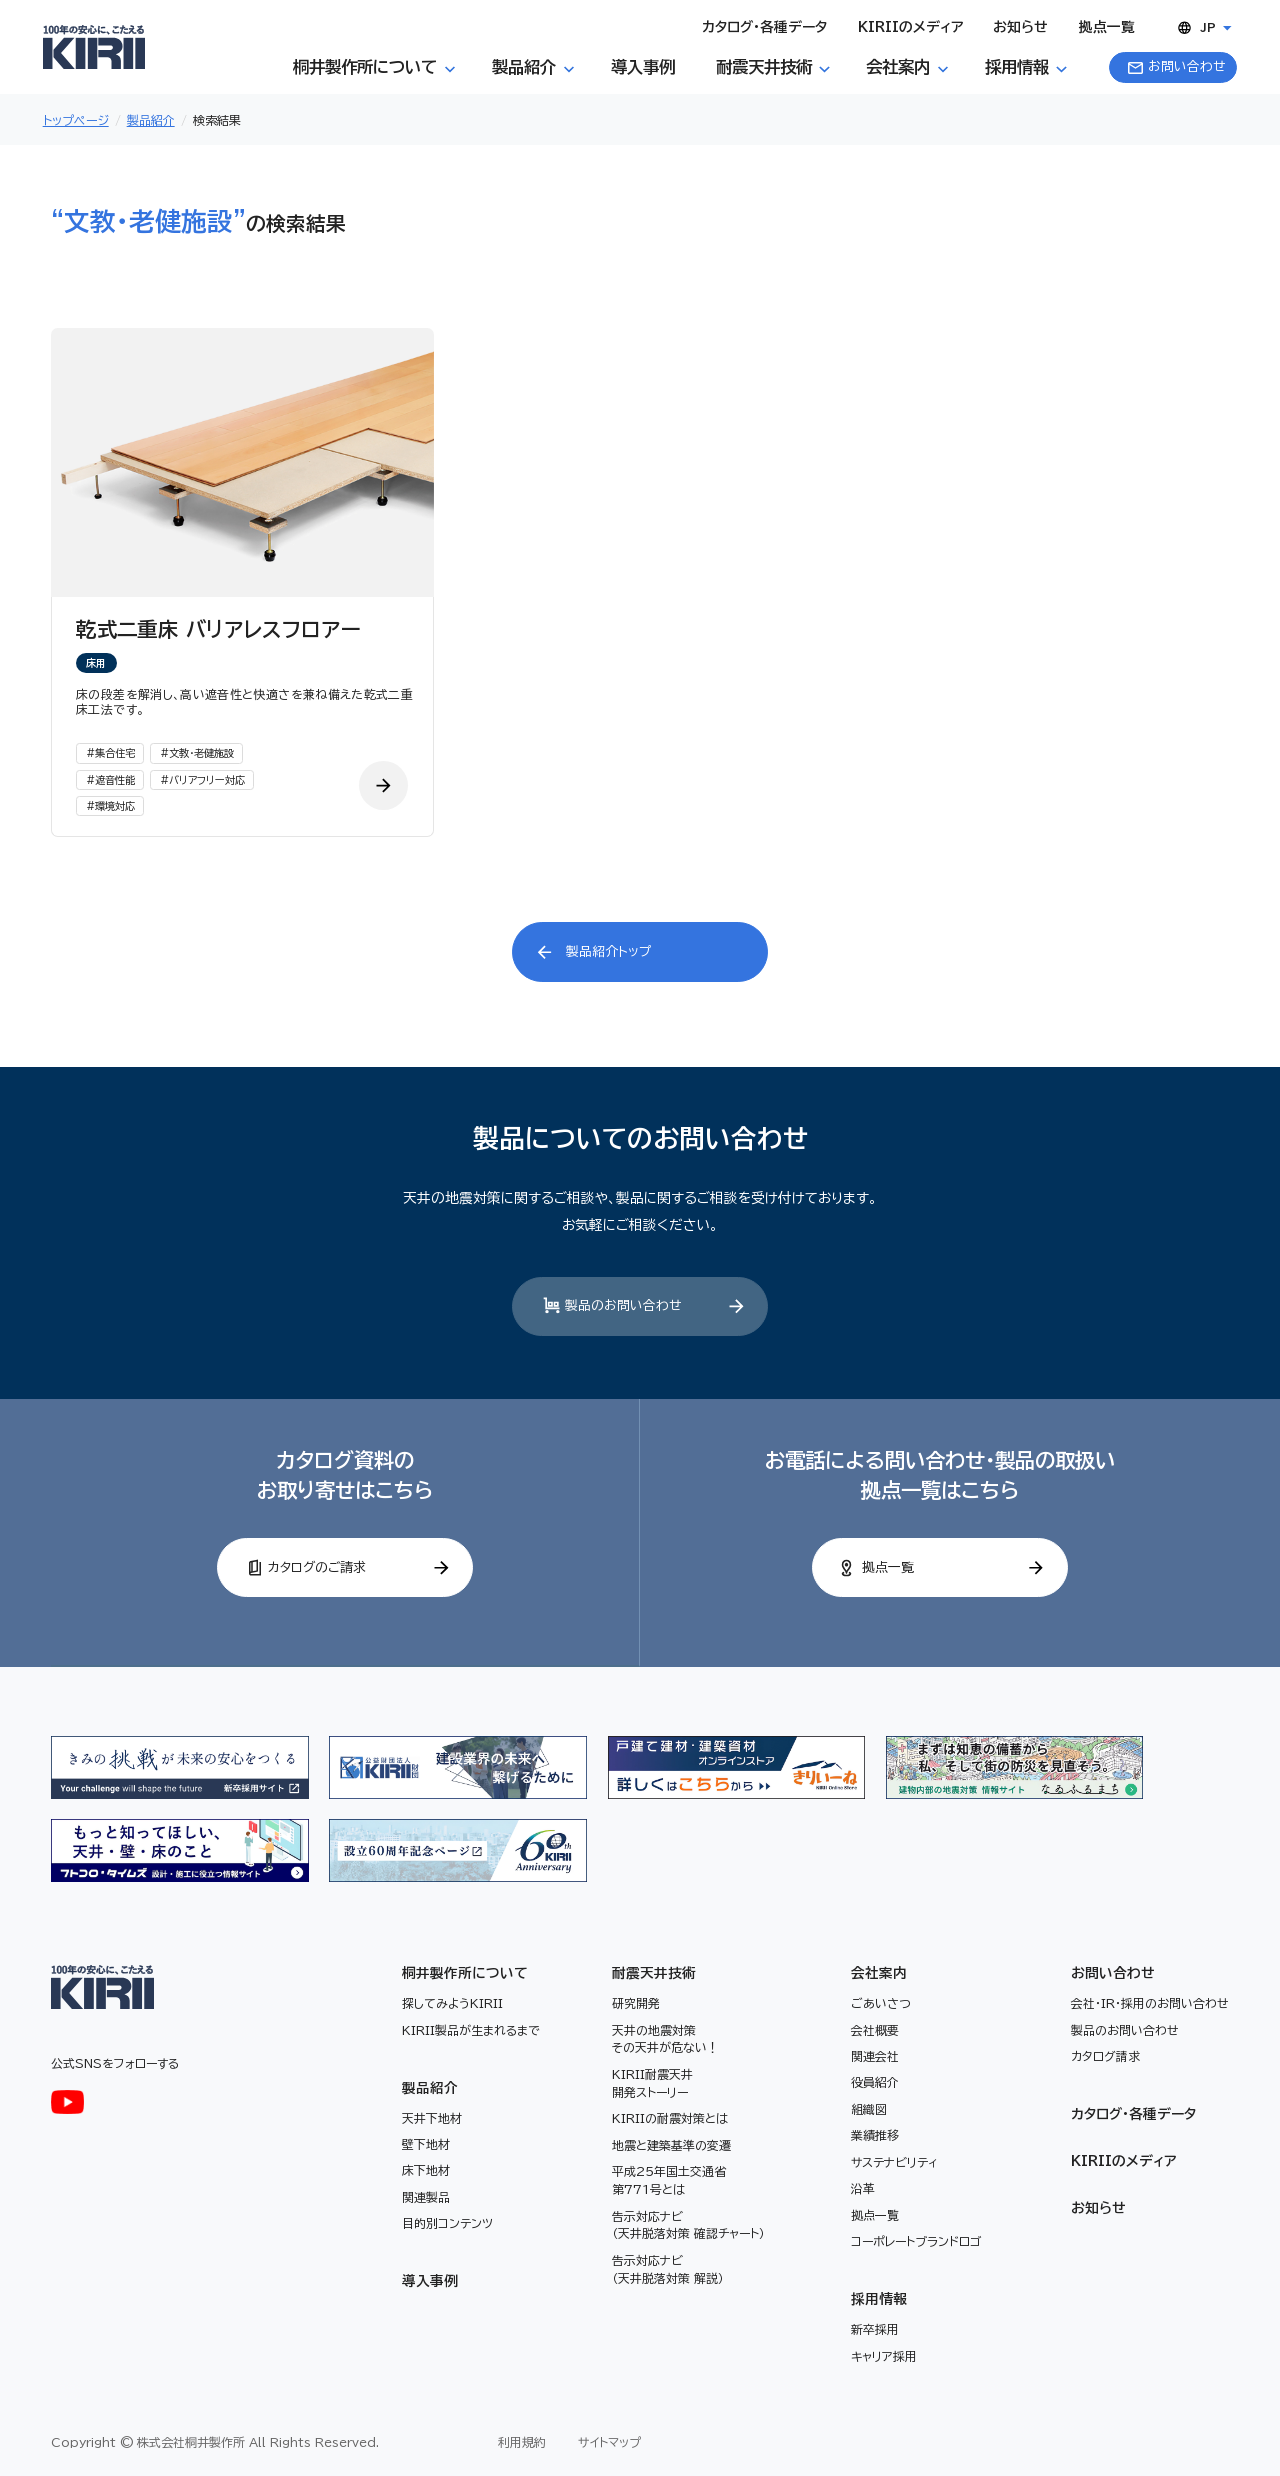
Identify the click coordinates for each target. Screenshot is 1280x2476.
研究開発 (636, 2003)
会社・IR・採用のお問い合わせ (1150, 2003)
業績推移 (875, 2135)
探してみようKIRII (452, 2003)
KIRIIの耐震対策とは (670, 2118)
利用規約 (522, 2442)
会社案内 (879, 1973)
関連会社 (875, 2056)
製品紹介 (430, 2088)
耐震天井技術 (654, 1973)
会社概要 (875, 2030)
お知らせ (1098, 2208)
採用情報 (879, 2299)
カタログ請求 (1105, 2056)
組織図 (869, 2109)
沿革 (863, 2188)
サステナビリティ (894, 2162)
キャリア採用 (884, 2356)
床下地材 (426, 2170)
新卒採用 (875, 2329)
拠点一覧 (875, 2215)
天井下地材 (432, 2118)
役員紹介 (875, 2082)
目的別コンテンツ (447, 2223)
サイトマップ (609, 2442)
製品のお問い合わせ (1125, 2030)
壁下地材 (426, 2144)
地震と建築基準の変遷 (671, 2145)
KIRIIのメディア (1123, 2161)
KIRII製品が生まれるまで (471, 2030)
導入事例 (430, 2281)
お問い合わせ (1113, 1973)
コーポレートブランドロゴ (916, 2241)
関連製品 (426, 2197)
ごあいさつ (881, 2003)
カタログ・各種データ (1133, 2114)
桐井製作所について (465, 1973)
